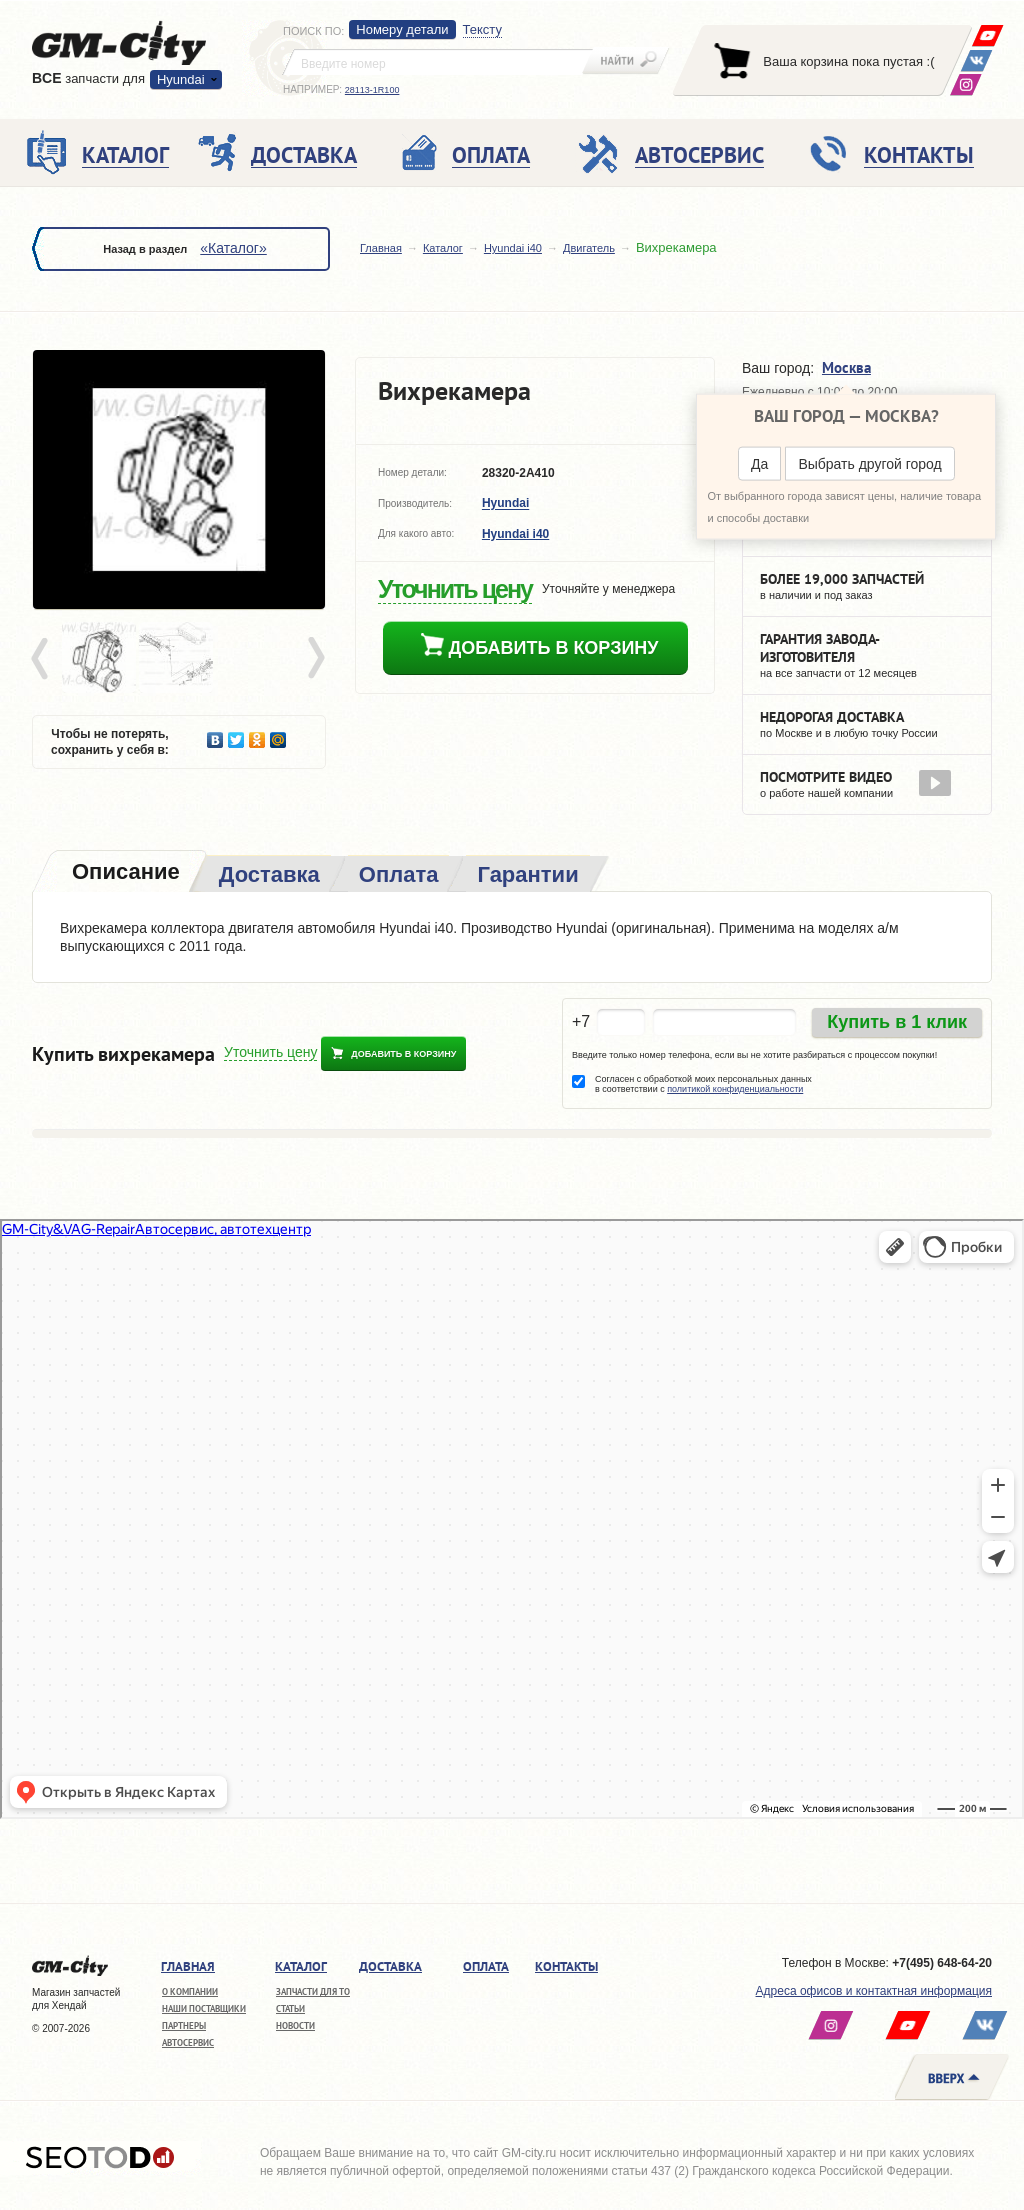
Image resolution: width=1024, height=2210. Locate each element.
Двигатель (589, 248)
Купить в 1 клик (897, 1022)
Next (315, 659)
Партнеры (184, 2025)
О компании (190, 1991)
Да (759, 464)
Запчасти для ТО (313, 1991)
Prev (43, 659)
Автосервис (188, 2042)
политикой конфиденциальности (735, 1089)
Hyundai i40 (513, 248)
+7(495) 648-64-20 (942, 1963)
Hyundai (181, 79)
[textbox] (438, 62)
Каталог (443, 248)
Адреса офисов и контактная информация (874, 1991)
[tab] (124, 873)
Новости (295, 2025)
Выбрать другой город (869, 464)
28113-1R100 (372, 90)
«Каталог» (233, 248)
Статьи (290, 2008)
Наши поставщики (204, 2008)
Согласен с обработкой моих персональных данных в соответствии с (703, 1084)
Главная (381, 248)
